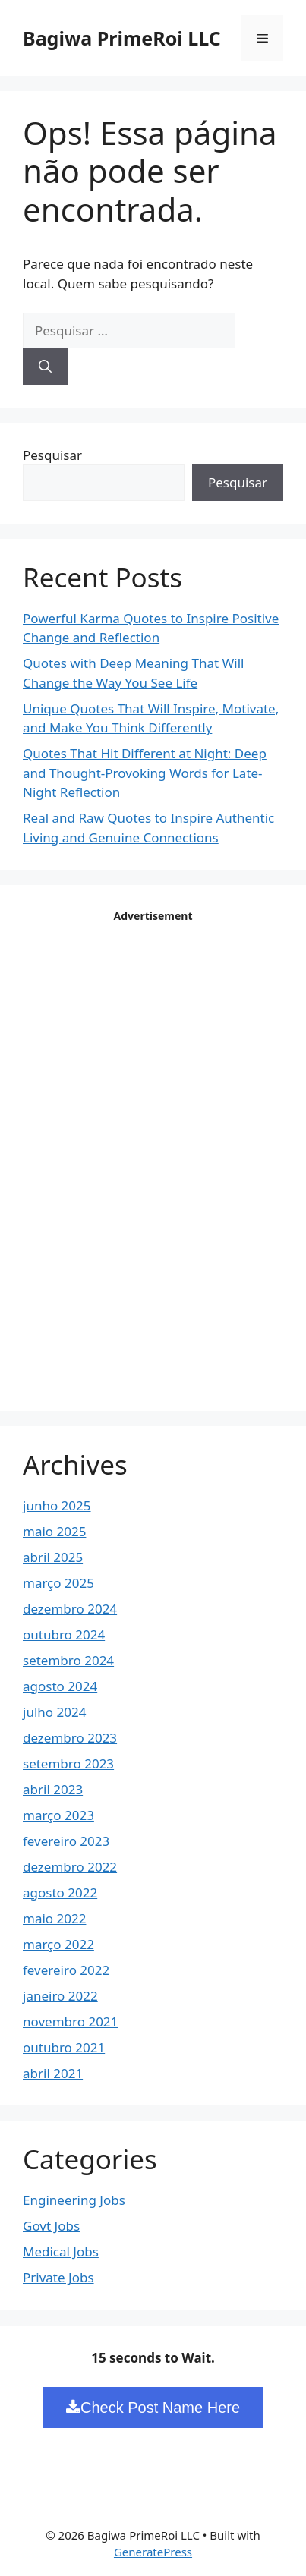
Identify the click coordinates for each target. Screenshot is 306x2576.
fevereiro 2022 (66, 1970)
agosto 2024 (60, 1686)
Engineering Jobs (74, 2200)
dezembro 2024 (70, 1608)
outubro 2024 (64, 1634)
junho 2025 (57, 1505)
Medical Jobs (61, 2251)
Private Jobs (58, 2277)
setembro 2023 (68, 1763)
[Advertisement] (153, 1155)
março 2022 (58, 1944)
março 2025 (58, 1583)
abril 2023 (53, 1789)
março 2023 (58, 1815)
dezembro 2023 (70, 1737)
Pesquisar (52, 455)
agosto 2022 (60, 1892)
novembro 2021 (70, 2021)
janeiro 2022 (60, 1995)
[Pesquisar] (45, 366)
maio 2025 (54, 1531)
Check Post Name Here (153, 2407)
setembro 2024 (68, 1660)
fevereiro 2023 (66, 1841)
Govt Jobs (51, 2225)
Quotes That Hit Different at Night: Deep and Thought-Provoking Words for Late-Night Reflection (145, 773)
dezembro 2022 (70, 1866)
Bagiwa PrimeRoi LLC (122, 38)
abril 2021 (53, 2073)
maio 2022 (54, 1918)
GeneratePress (153, 2551)
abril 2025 (53, 1557)
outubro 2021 (64, 2047)
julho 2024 (54, 1712)
